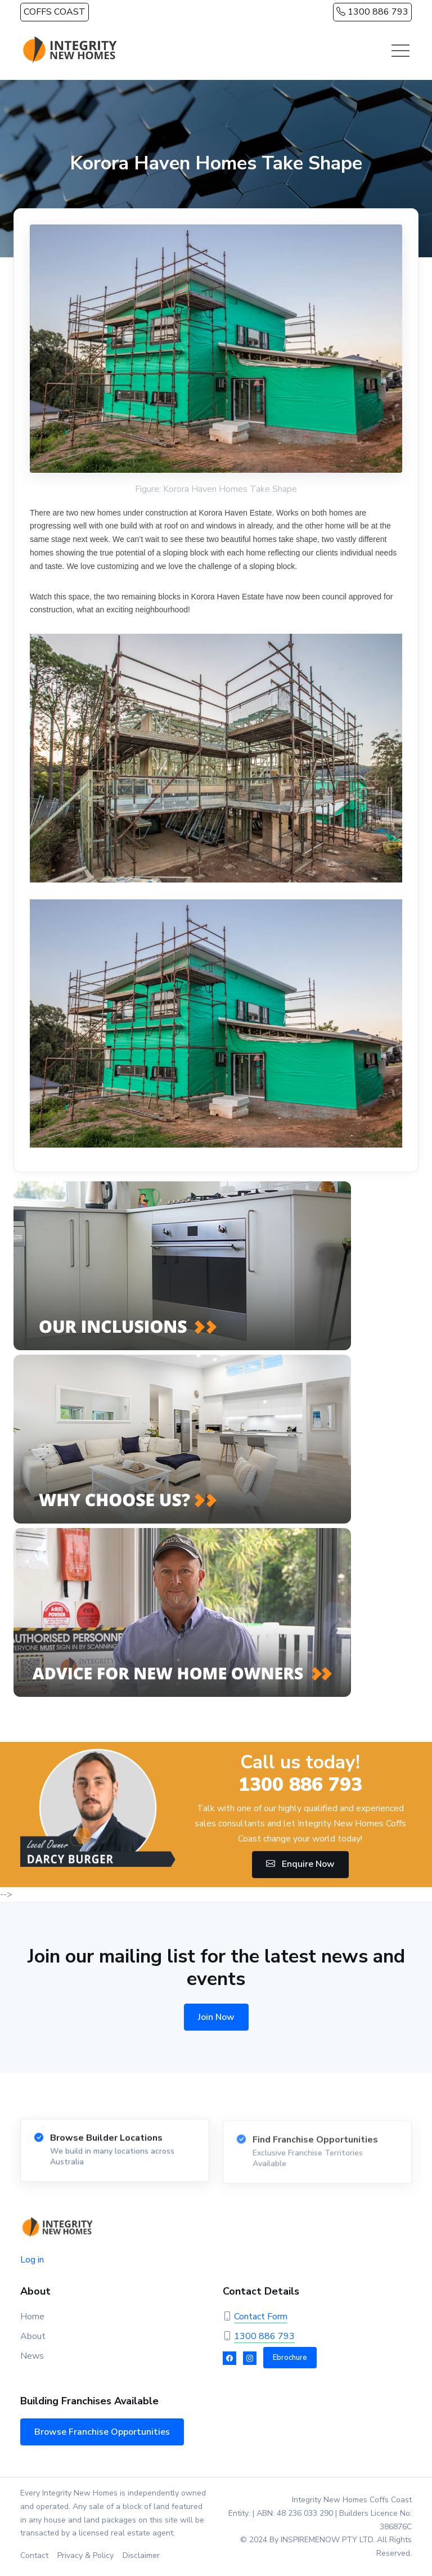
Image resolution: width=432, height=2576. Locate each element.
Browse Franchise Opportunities (102, 2432)
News (32, 2356)
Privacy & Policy (85, 2555)
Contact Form (260, 2316)
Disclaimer (141, 2555)
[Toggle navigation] (400, 50)
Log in (32, 2260)
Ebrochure (290, 2358)
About (33, 2336)
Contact (34, 2555)
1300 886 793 (372, 12)
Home (32, 2316)
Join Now (216, 2017)
